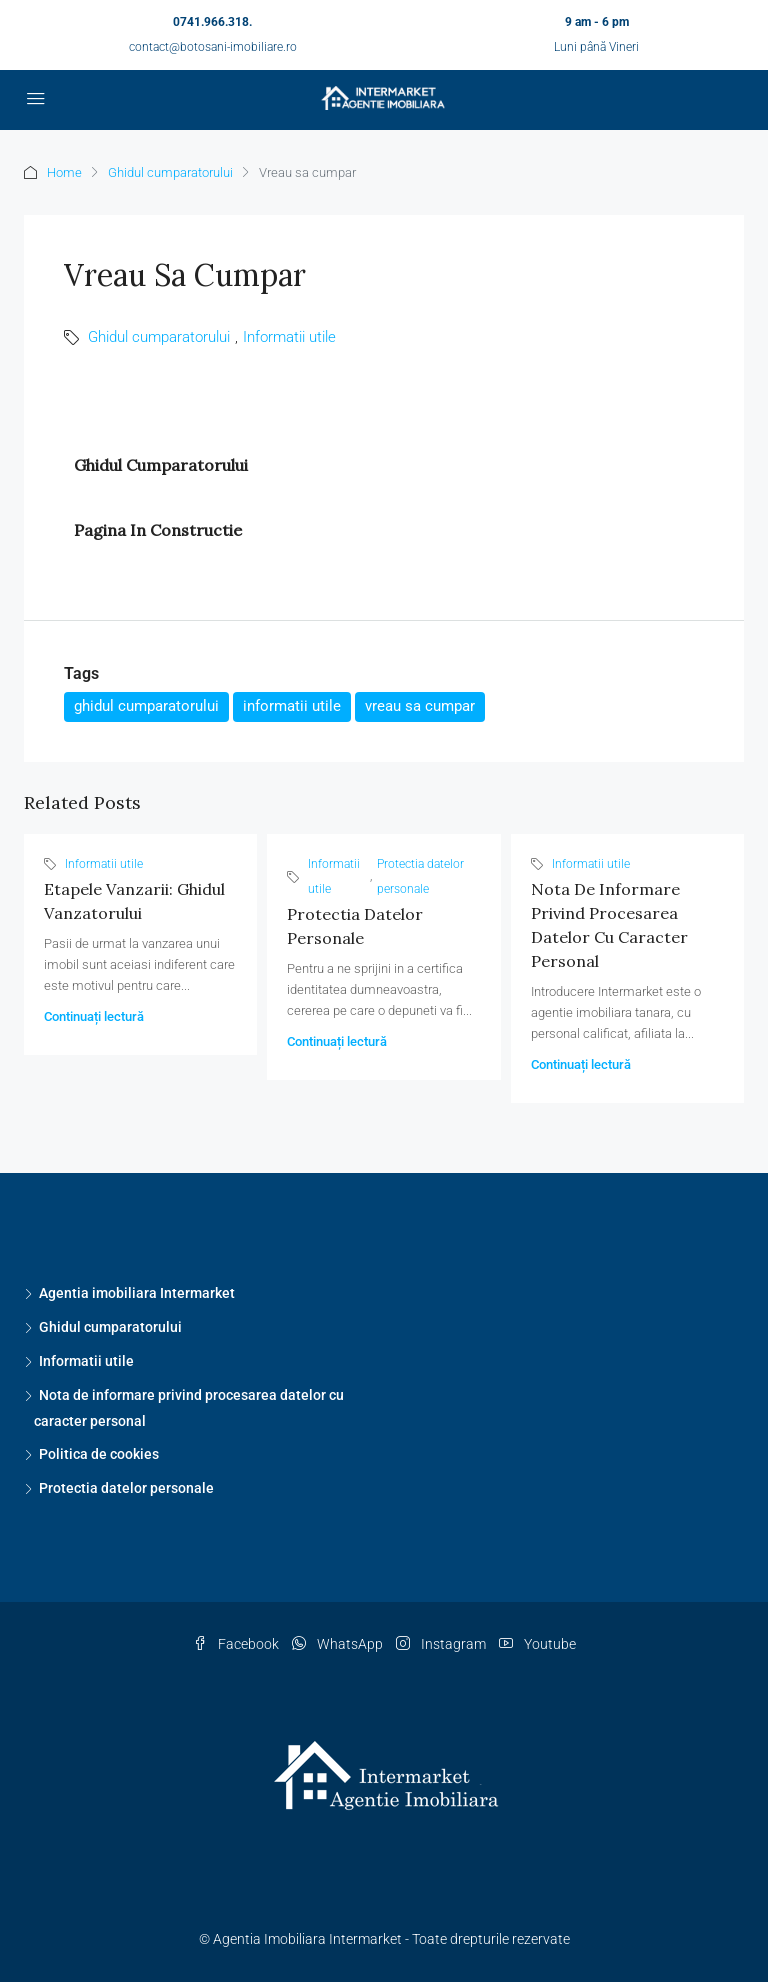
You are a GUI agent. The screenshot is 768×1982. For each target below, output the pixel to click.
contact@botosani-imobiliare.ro (213, 47)
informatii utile (292, 706)
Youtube (537, 1644)
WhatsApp (339, 1644)
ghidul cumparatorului (146, 706)
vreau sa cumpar (420, 706)
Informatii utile (289, 337)
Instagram (442, 1644)
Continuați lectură (94, 1016)
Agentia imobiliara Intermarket (137, 1293)
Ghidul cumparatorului (170, 172)
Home (64, 172)
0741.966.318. (212, 22)
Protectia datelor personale (420, 876)
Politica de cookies (99, 1454)
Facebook (237, 1644)
